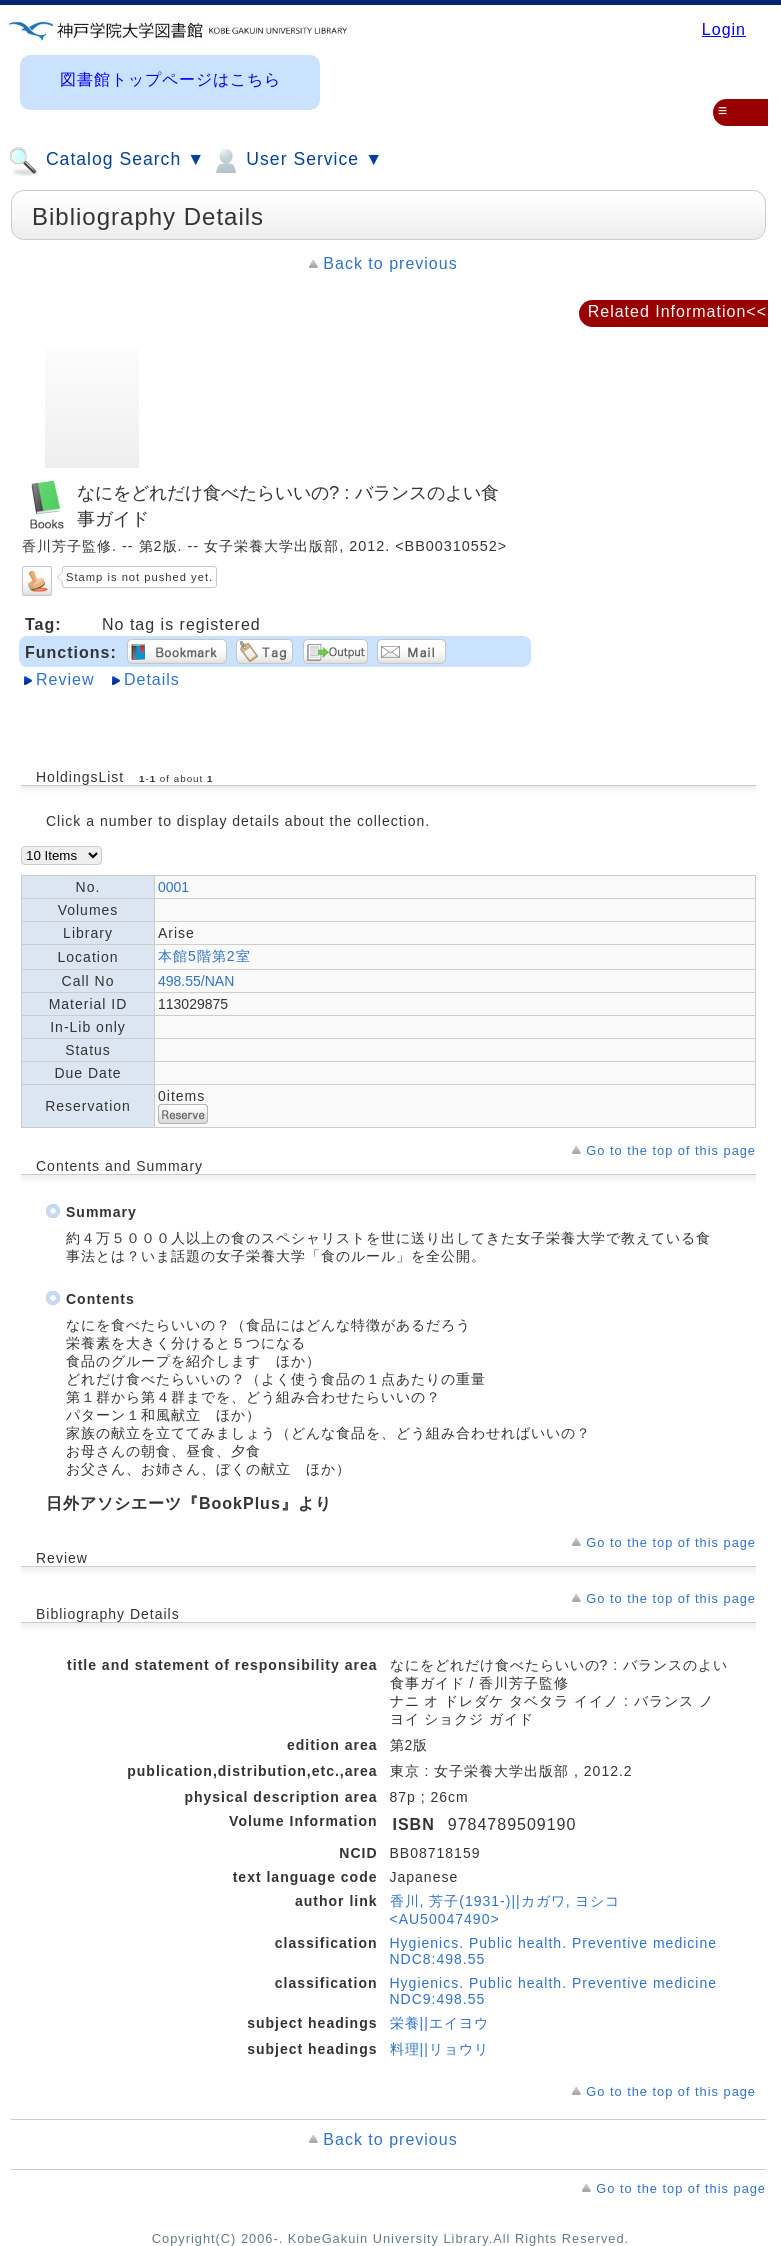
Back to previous (390, 263)
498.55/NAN (196, 981)
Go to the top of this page (671, 1150)
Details (152, 679)
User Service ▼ (296, 161)
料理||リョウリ (439, 2049)
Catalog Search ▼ (106, 161)
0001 (173, 887)
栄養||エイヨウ (439, 2023)
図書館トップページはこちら (170, 79)
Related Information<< (677, 311)
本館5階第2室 (204, 956)
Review (65, 679)
